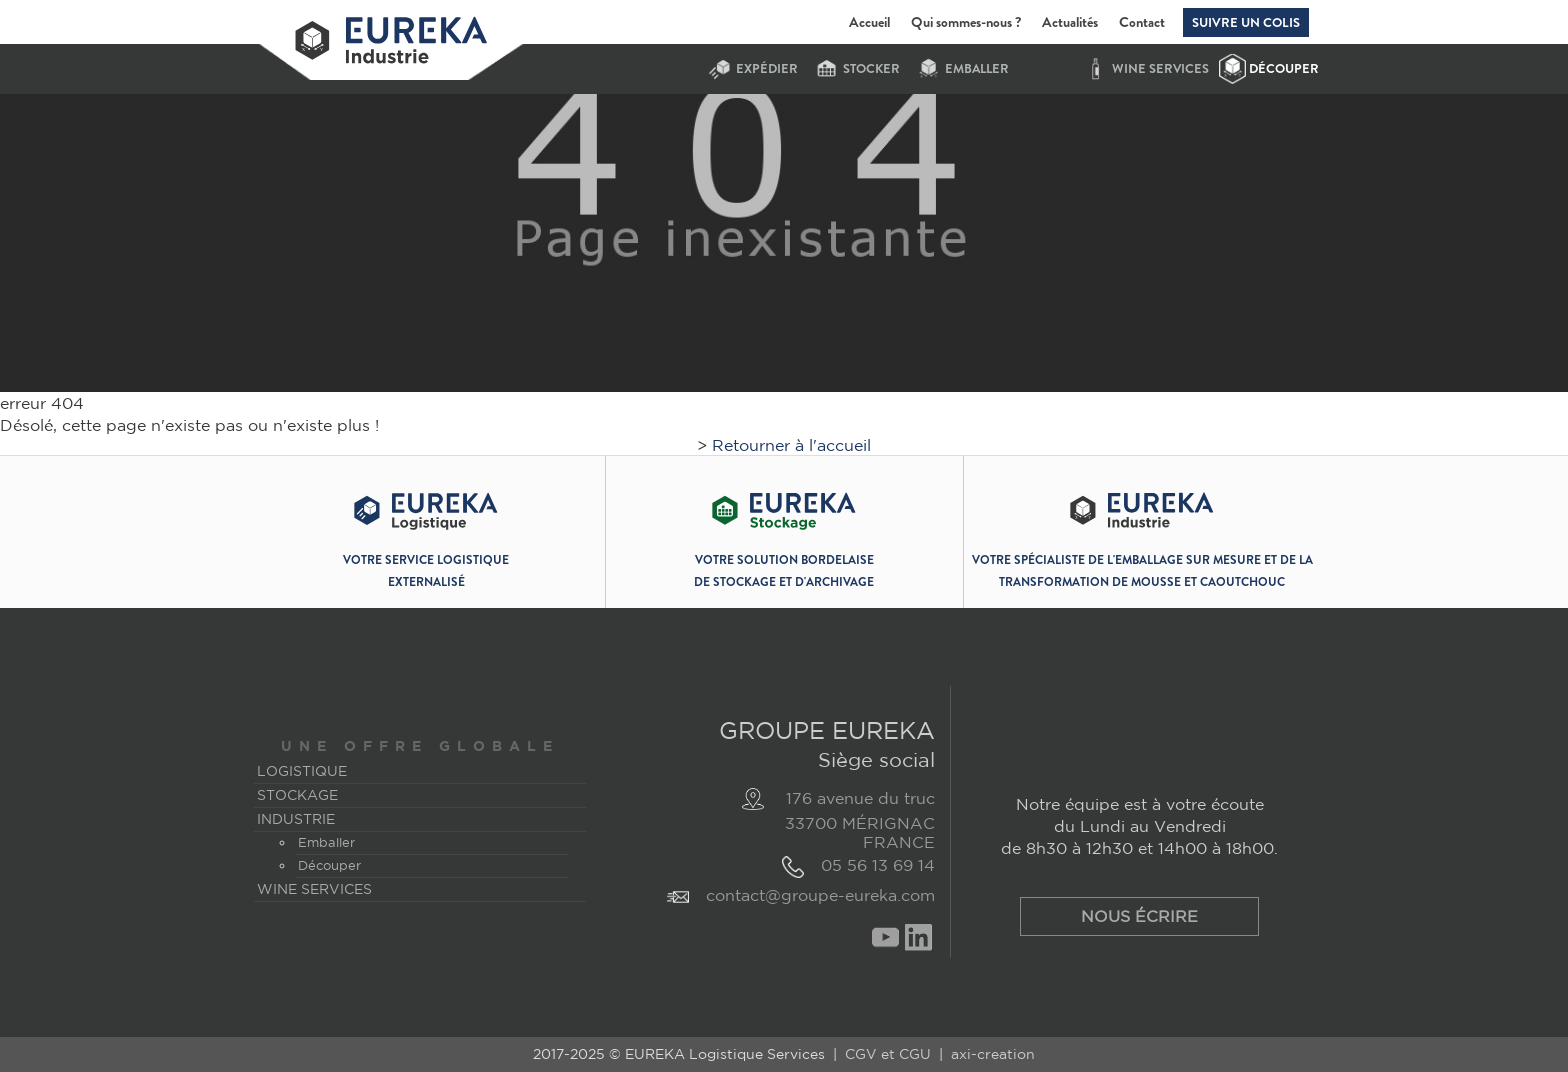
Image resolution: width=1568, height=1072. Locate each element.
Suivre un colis (1246, 22)
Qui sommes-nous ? (966, 22)
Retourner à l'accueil (791, 445)
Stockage (297, 795)
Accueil (869, 22)
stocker (871, 69)
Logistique (302, 771)
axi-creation (993, 1054)
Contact (1142, 22)
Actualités (1070, 22)
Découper (1284, 69)
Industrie (296, 819)
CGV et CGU (888, 1054)
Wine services (1160, 69)
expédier (767, 69)
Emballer (977, 69)
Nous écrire (1139, 916)
